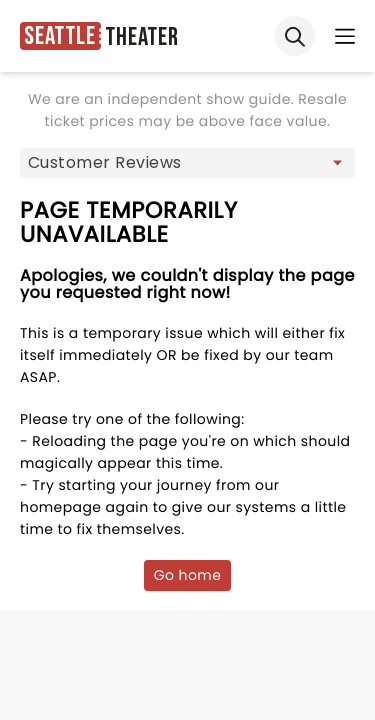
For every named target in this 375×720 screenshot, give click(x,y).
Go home (188, 575)
